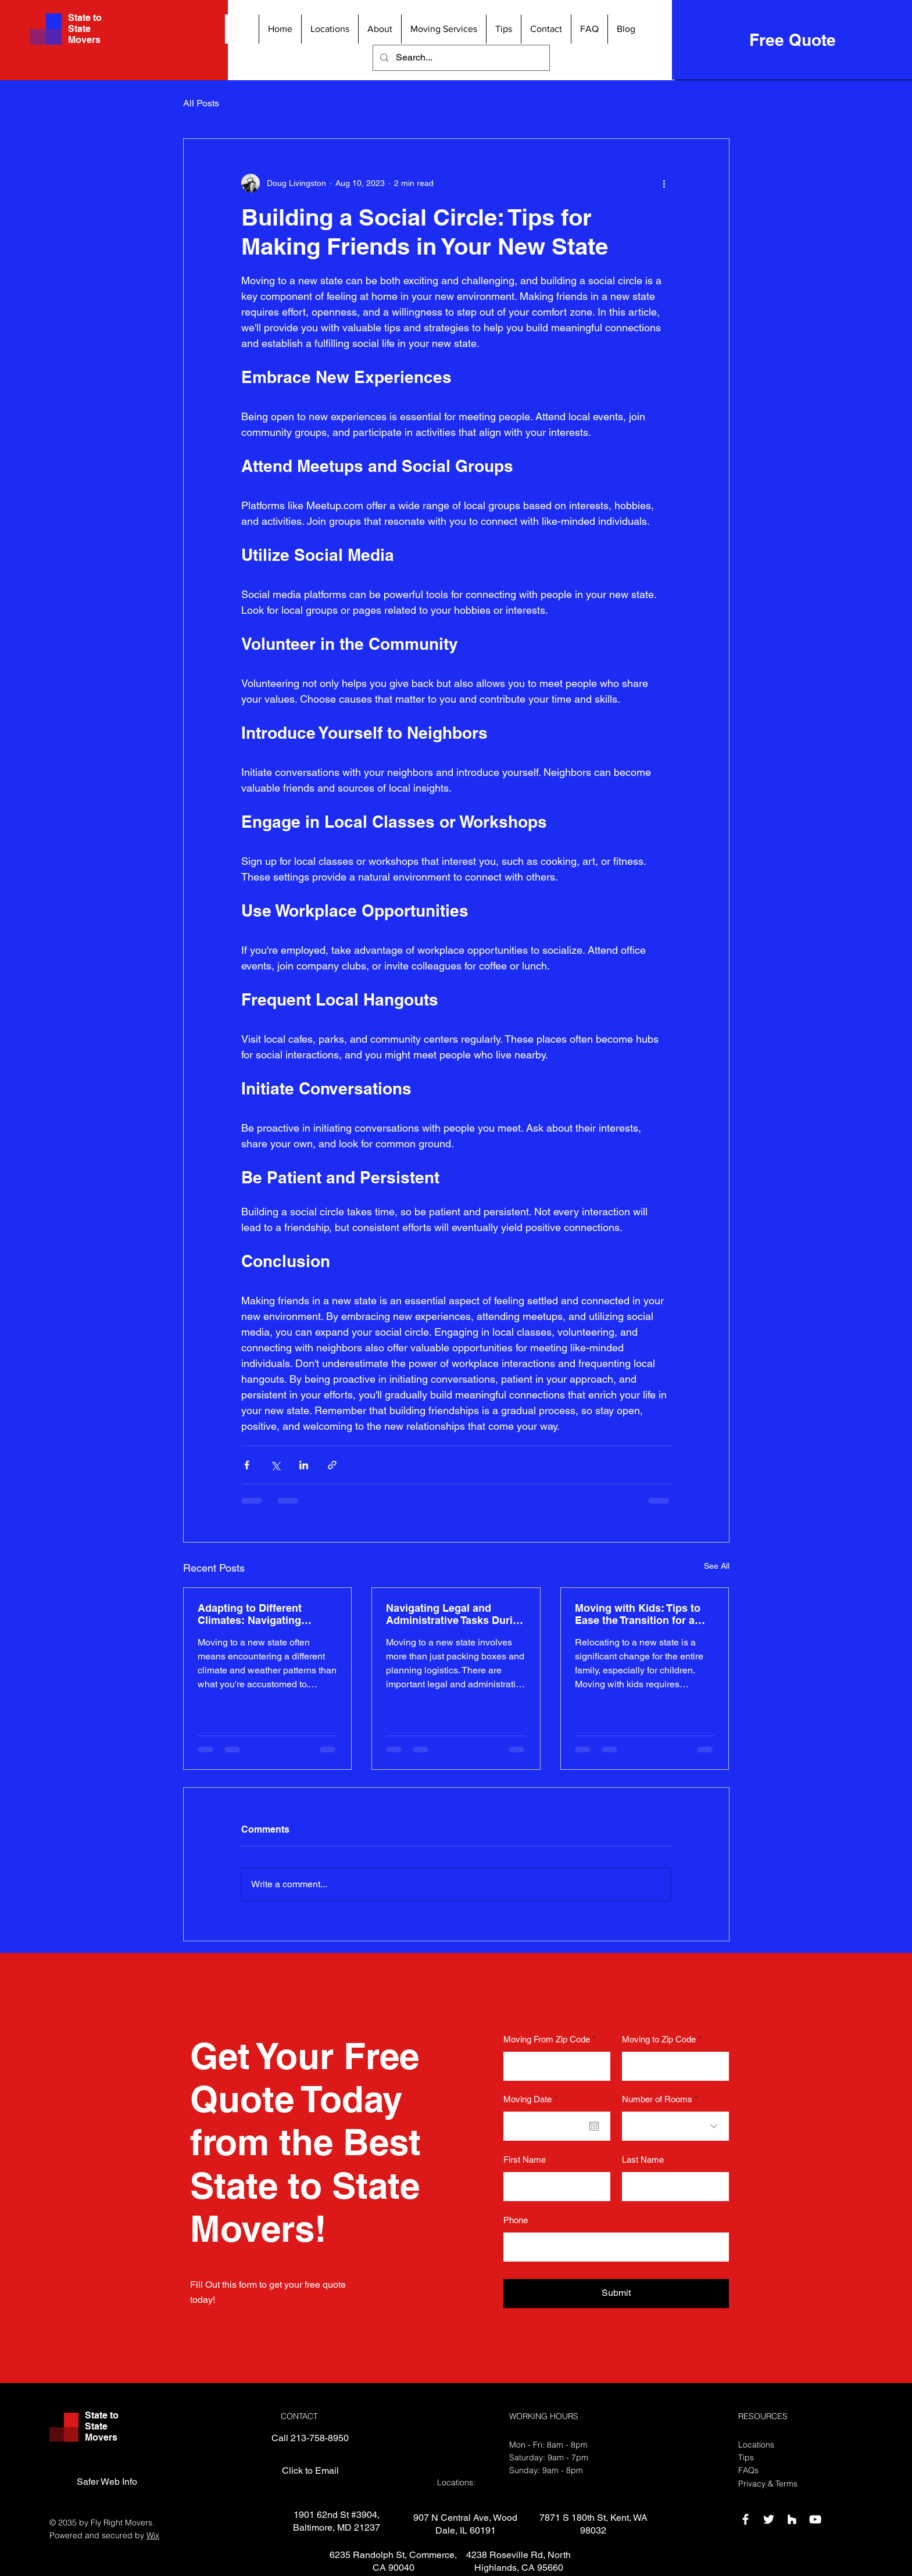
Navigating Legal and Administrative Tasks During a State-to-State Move (455, 1614)
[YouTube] (815, 2519)
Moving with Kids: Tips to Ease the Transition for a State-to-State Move (637, 1614)
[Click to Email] (310, 2471)
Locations (756, 2444)
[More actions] (664, 183)
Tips (746, 2457)
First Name (524, 2159)
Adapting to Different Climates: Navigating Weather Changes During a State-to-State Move (264, 1614)
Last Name (643, 2159)
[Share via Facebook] (246, 1465)
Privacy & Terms (767, 2483)
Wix (152, 2535)
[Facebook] (745, 2519)
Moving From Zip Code (546, 2039)
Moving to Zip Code (659, 2039)
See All (716, 1565)
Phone (515, 2220)
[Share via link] (332, 1465)
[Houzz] (792, 2519)
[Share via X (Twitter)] (275, 1465)
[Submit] (616, 2293)
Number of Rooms (657, 2099)
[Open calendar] (594, 2126)
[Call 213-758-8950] (310, 2438)
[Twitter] (768, 2519)
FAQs (748, 2470)
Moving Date (532, 2099)
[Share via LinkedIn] (303, 1465)
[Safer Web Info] (107, 2482)
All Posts (201, 103)
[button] (329, 29)
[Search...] (460, 57)
